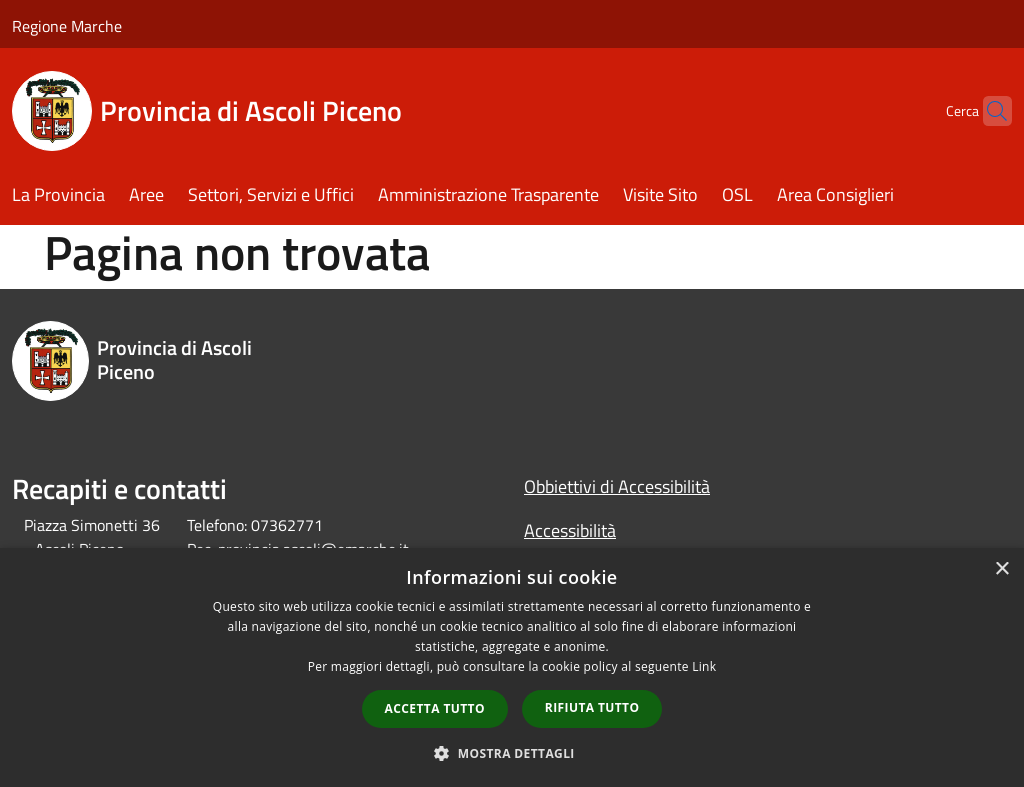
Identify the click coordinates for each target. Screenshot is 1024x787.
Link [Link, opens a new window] (704, 666)
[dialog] (512, 667)
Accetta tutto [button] (435, 708)
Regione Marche (67, 26)
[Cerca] (988, 111)
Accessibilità (570, 530)
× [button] (1001, 569)
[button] (512, 753)
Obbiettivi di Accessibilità (617, 486)
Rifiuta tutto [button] (592, 707)
